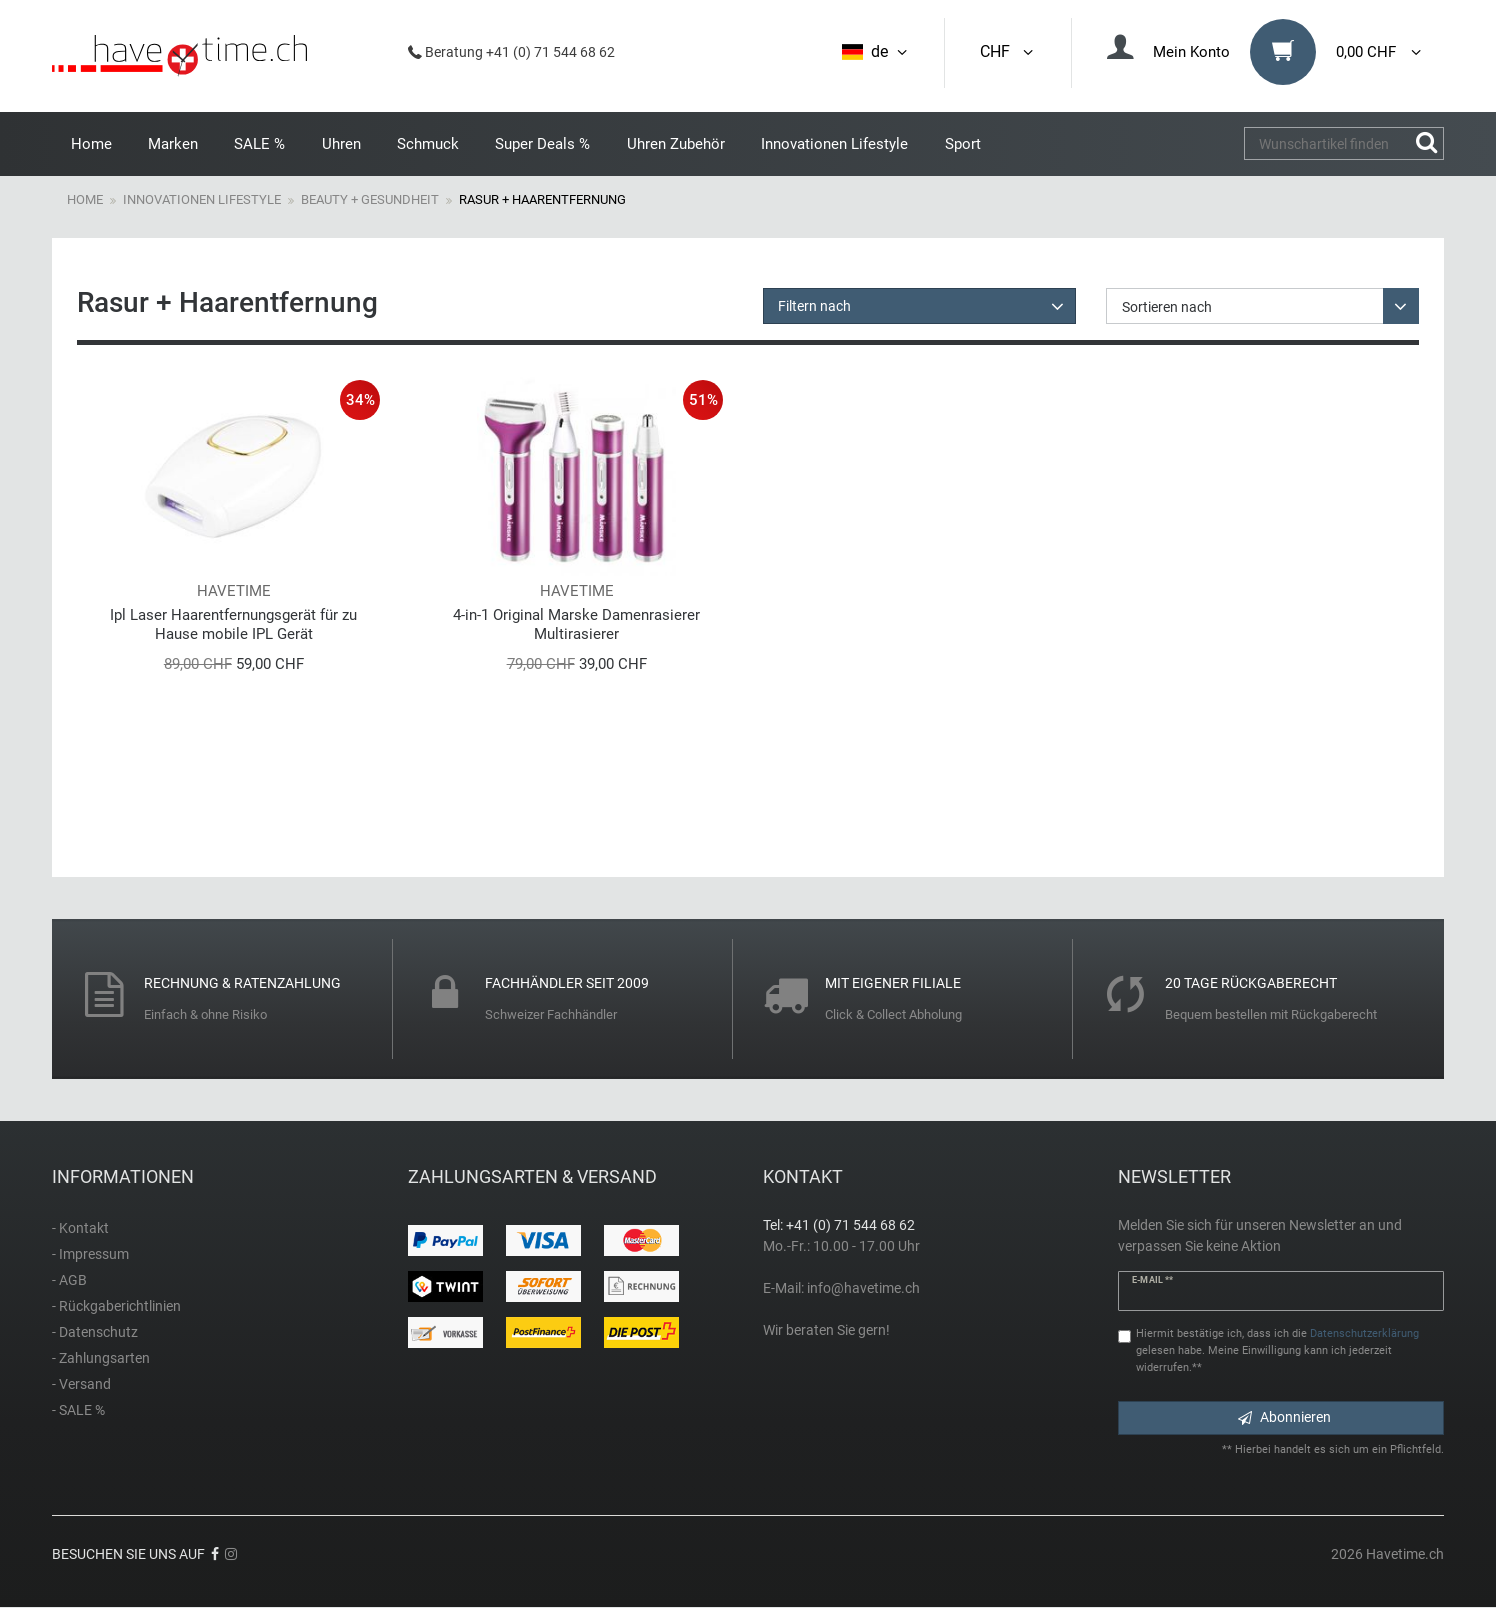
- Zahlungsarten (101, 1358)
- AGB (69, 1280)
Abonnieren (1284, 1417)
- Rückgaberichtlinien (116, 1306)
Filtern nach (814, 306)
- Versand (81, 1384)
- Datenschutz (95, 1332)
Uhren (341, 144)
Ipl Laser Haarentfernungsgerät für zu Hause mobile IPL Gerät (233, 624)
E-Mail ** (1152, 1280)
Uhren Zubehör (676, 144)
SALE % (259, 144)
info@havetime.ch (863, 1288)
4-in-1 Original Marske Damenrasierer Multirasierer (576, 624)
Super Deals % (542, 144)
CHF (1008, 51)
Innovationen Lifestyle (834, 144)
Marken (173, 144)
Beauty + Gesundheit (370, 199)
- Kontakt (80, 1228)
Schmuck (428, 144)
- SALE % (78, 1410)
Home (91, 144)
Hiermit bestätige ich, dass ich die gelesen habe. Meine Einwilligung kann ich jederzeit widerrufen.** (1277, 1350)
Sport (963, 144)
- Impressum (90, 1254)
